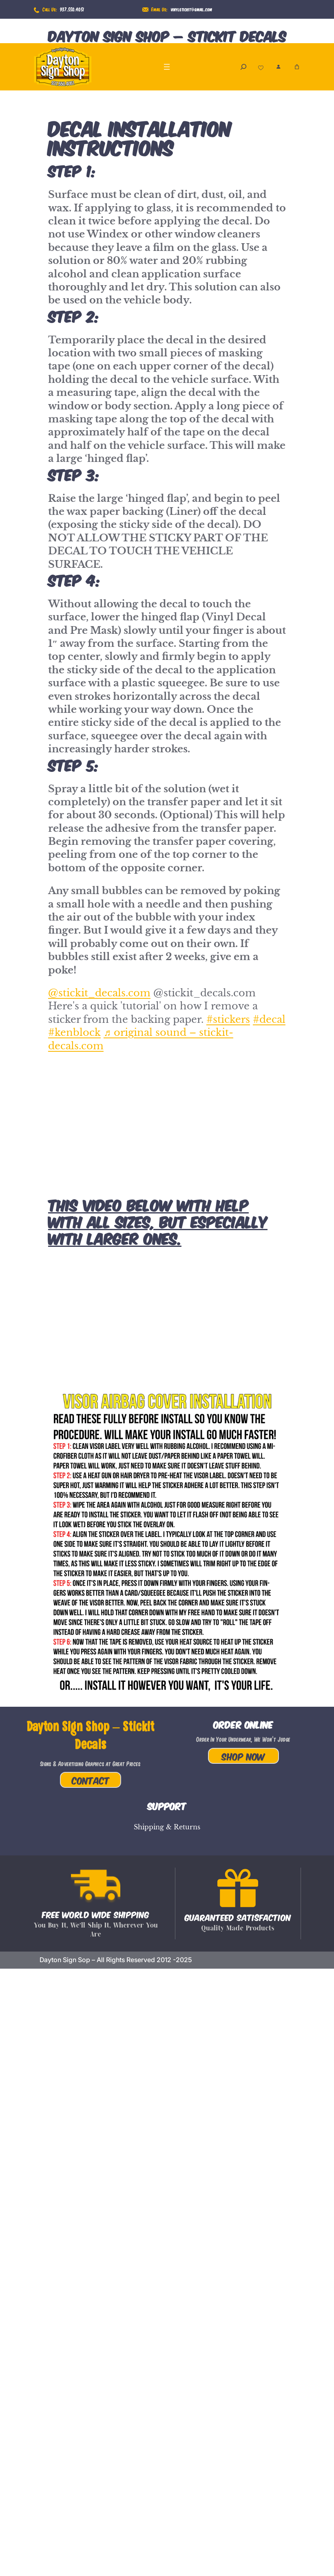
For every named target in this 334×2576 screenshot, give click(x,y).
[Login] (278, 67)
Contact (91, 1780)
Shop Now (243, 1756)
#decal (269, 1019)
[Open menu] (166, 66)
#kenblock (74, 1032)
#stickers (228, 1019)
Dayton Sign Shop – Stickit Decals (167, 35)
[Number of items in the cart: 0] (297, 66)
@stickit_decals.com (99, 993)
